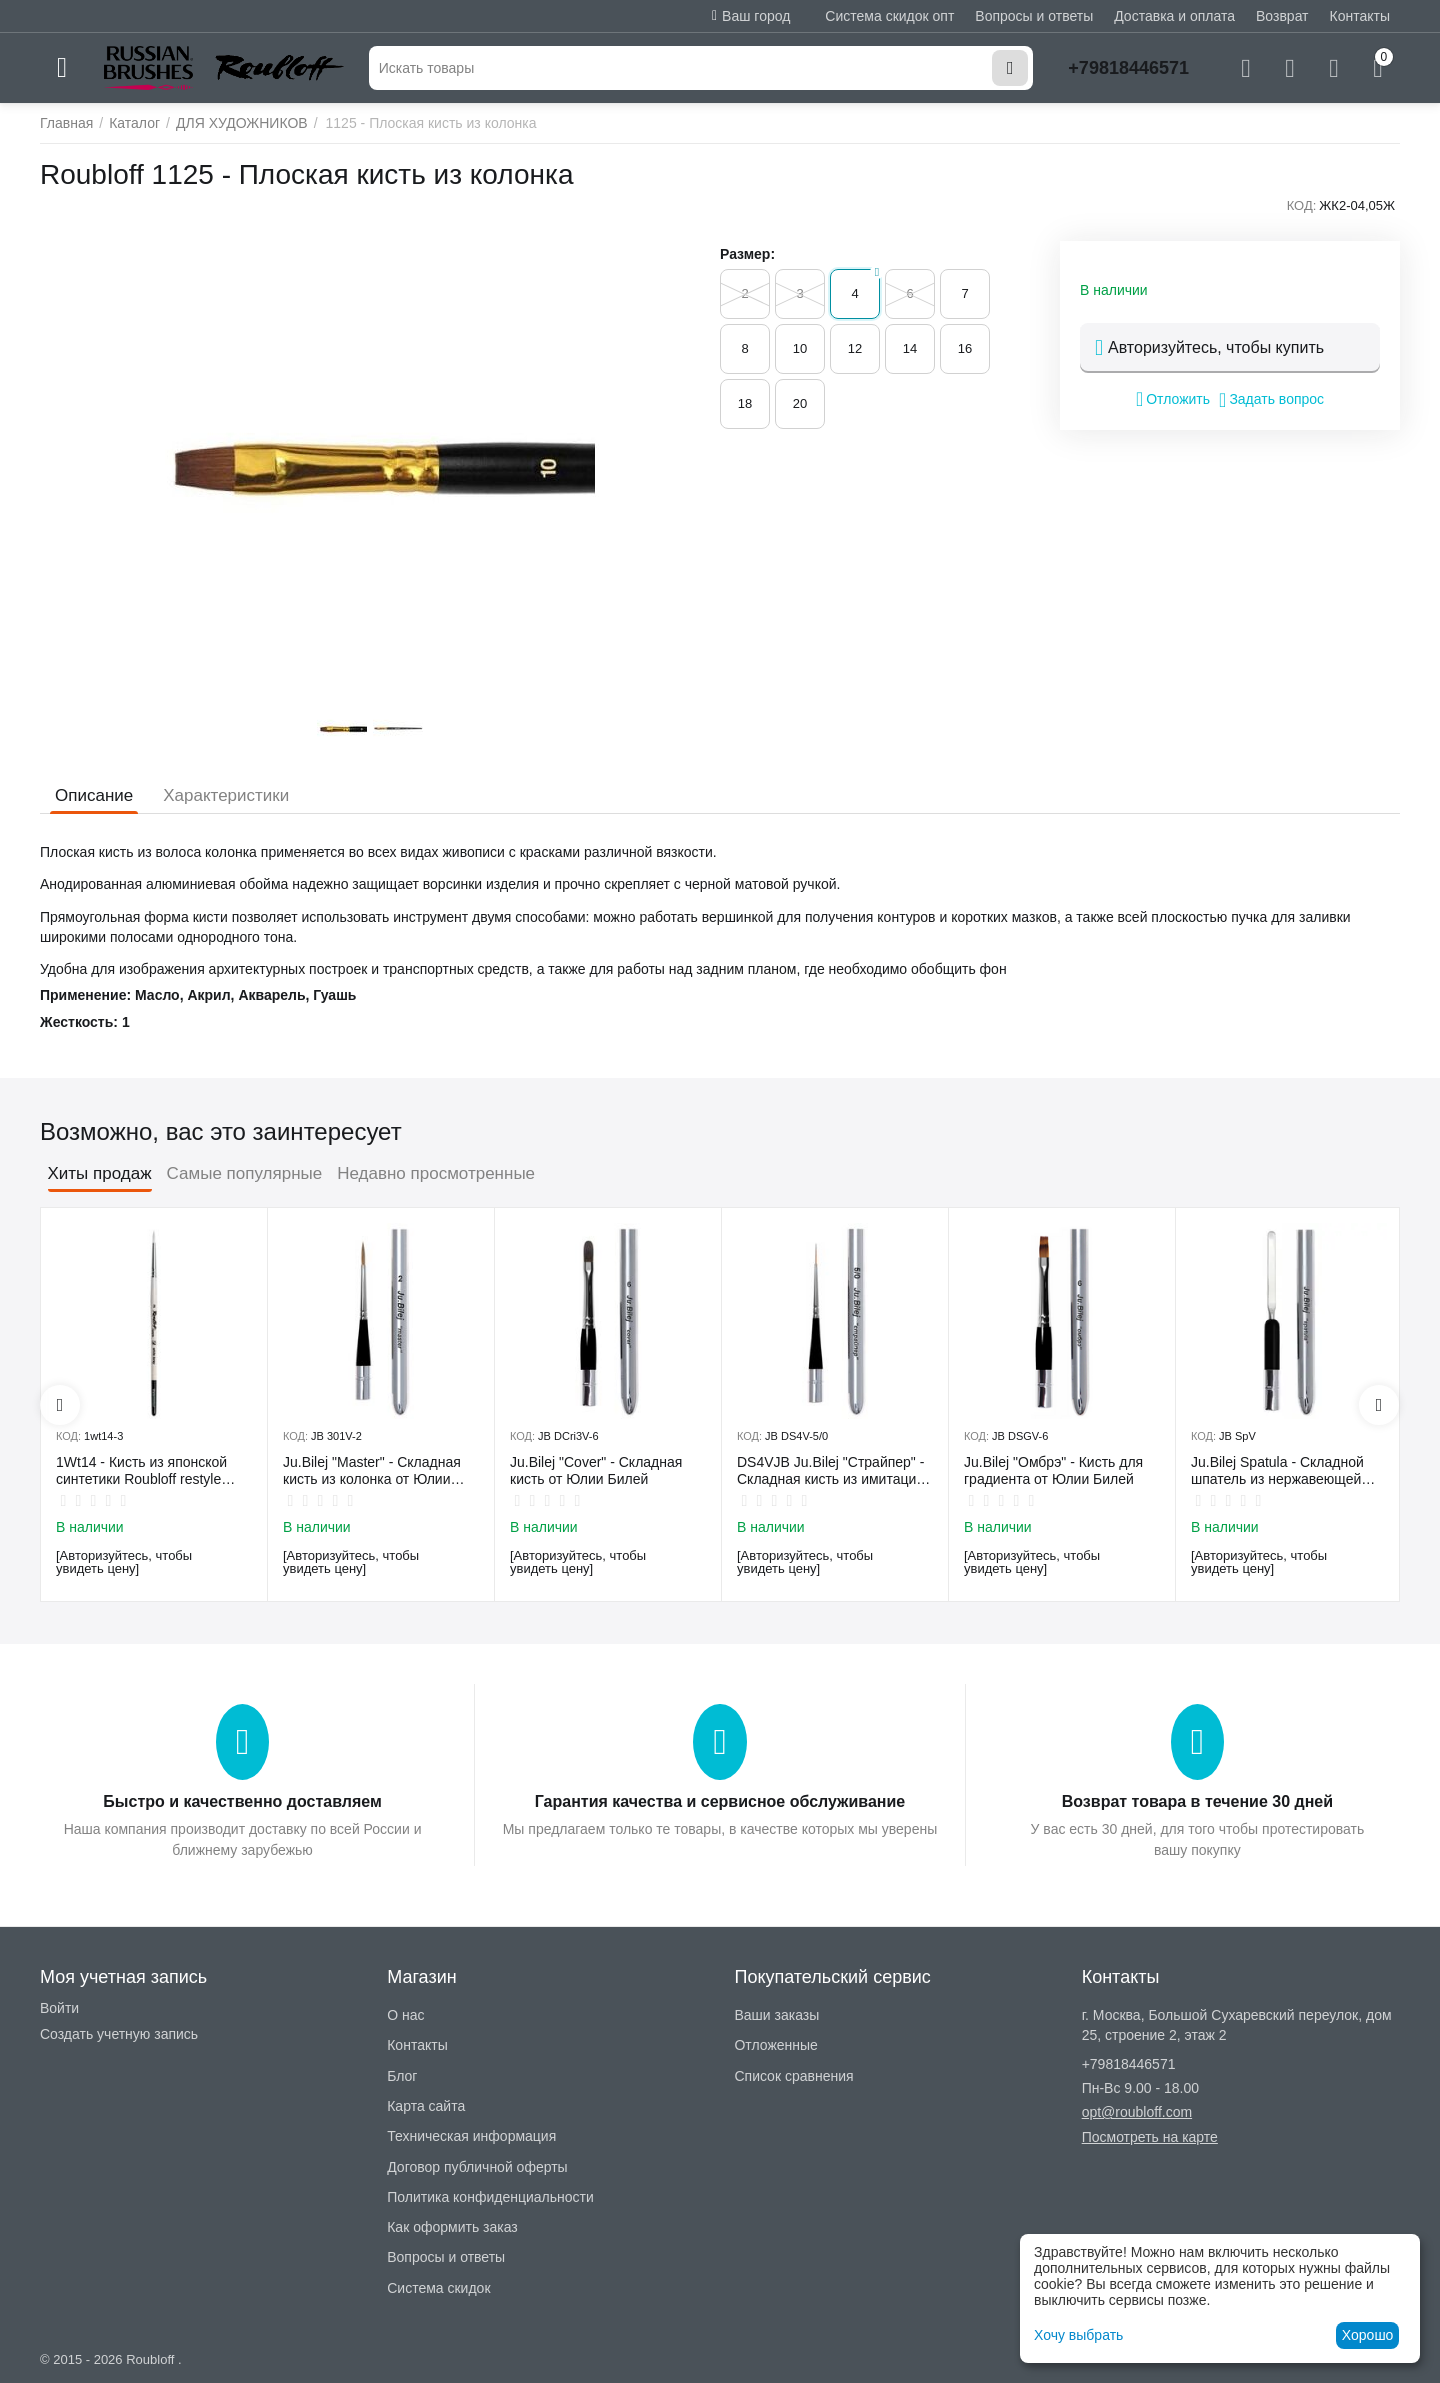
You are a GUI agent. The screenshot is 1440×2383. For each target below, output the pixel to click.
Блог (402, 2076)
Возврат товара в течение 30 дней (1197, 1801)
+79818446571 (1128, 68)
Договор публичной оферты (477, 2167)
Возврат (1282, 16)
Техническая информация (471, 2136)
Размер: (747, 254)
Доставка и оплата (1174, 16)
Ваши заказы (776, 2015)
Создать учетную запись (119, 2034)
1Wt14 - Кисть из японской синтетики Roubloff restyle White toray (141, 1471)
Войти (59, 2008)
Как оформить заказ (452, 2227)
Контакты (1360, 16)
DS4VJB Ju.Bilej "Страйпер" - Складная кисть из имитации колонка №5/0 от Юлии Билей (834, 1471)
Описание (94, 795)
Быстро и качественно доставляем (242, 1801)
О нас (405, 2015)
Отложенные (775, 2045)
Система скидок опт (889, 16)
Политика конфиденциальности (490, 2197)
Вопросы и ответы (1034, 16)
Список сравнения (793, 2076)
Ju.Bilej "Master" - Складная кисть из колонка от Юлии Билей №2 (372, 1471)
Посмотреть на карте (1150, 2137)
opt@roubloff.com (1137, 2112)
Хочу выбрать (1078, 2335)
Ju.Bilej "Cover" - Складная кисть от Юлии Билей (596, 1470)
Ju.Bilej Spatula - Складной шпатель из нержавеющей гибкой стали (1277, 1471)
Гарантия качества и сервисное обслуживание (720, 1801)
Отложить (1173, 399)
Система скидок (438, 2288)
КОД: (1302, 205)
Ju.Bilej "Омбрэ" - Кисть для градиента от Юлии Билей (1053, 1470)
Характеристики (226, 795)
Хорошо (1368, 2335)
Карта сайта (426, 2106)
